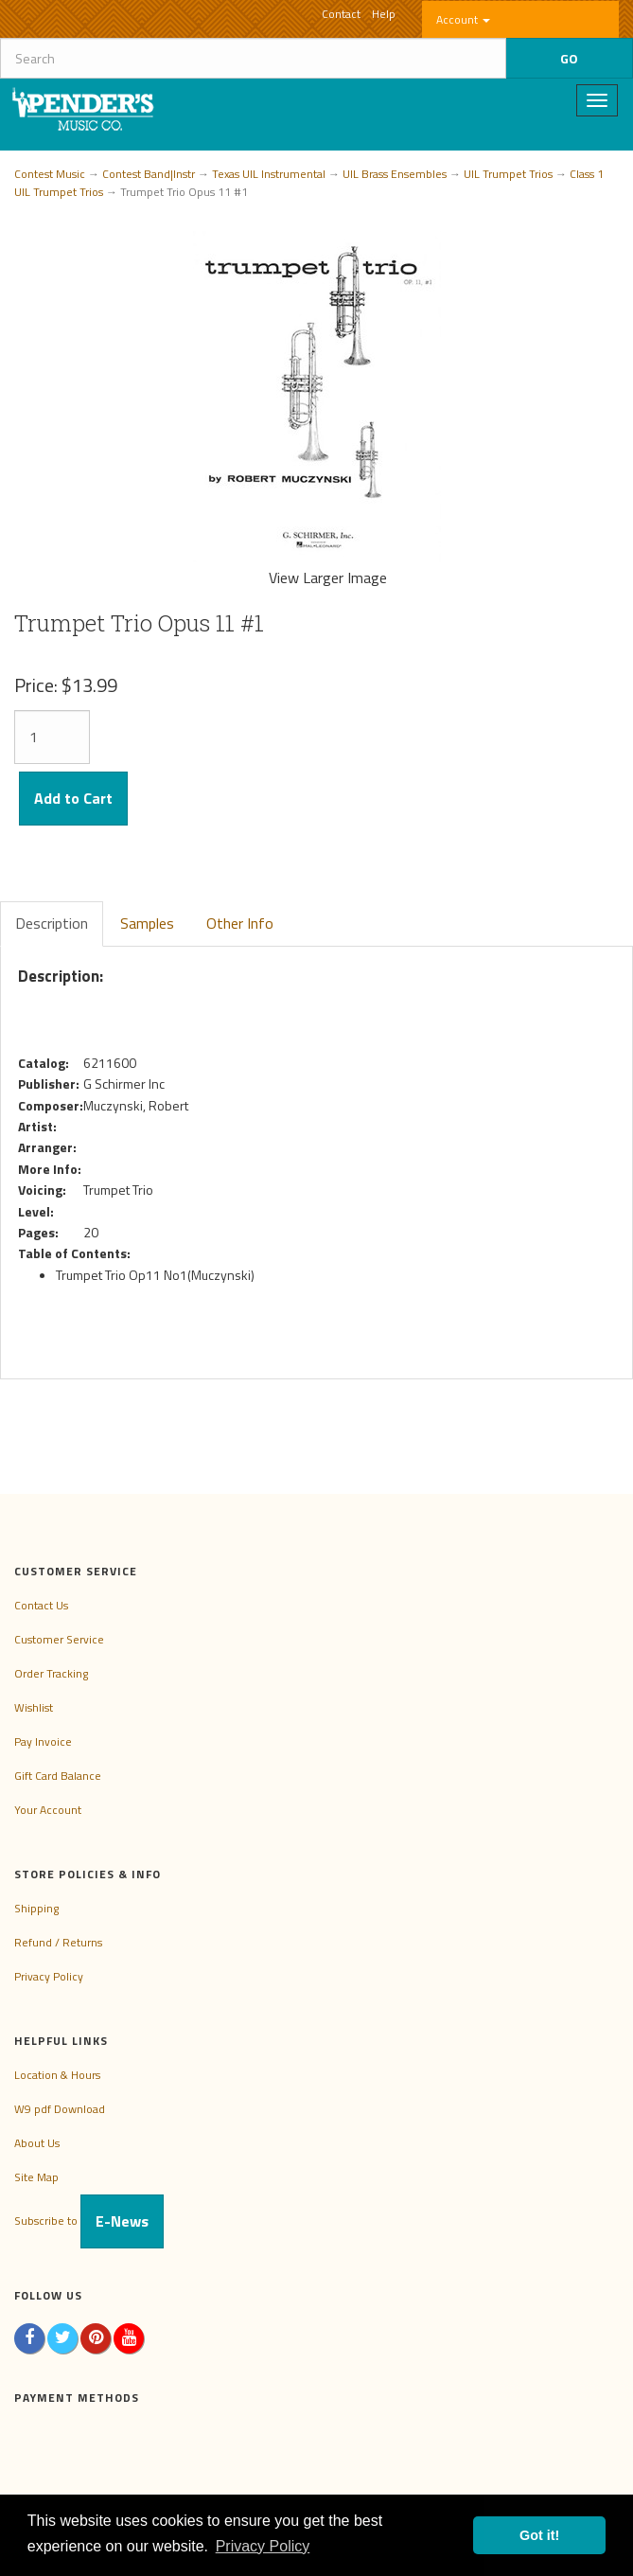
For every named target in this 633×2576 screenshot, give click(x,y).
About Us (37, 2143)
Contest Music (49, 174)
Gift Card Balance (57, 1776)
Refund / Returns (58, 1942)
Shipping (36, 1908)
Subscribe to (89, 2221)
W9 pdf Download (59, 2109)
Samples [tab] (147, 923)
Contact (341, 14)
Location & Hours (57, 2075)
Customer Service (59, 1639)
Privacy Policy (48, 1976)
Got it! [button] (539, 2535)
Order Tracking (51, 1673)
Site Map (36, 2177)
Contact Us (41, 1605)
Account (463, 19)
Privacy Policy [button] (263, 2546)
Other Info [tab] (239, 923)
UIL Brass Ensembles (395, 174)
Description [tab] (51, 923)
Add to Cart (73, 798)
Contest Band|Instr (148, 174)
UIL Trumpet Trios (508, 174)
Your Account (47, 1810)
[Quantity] (52, 737)
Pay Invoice (43, 1741)
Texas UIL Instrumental (268, 174)
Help (384, 14)
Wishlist (33, 1707)
